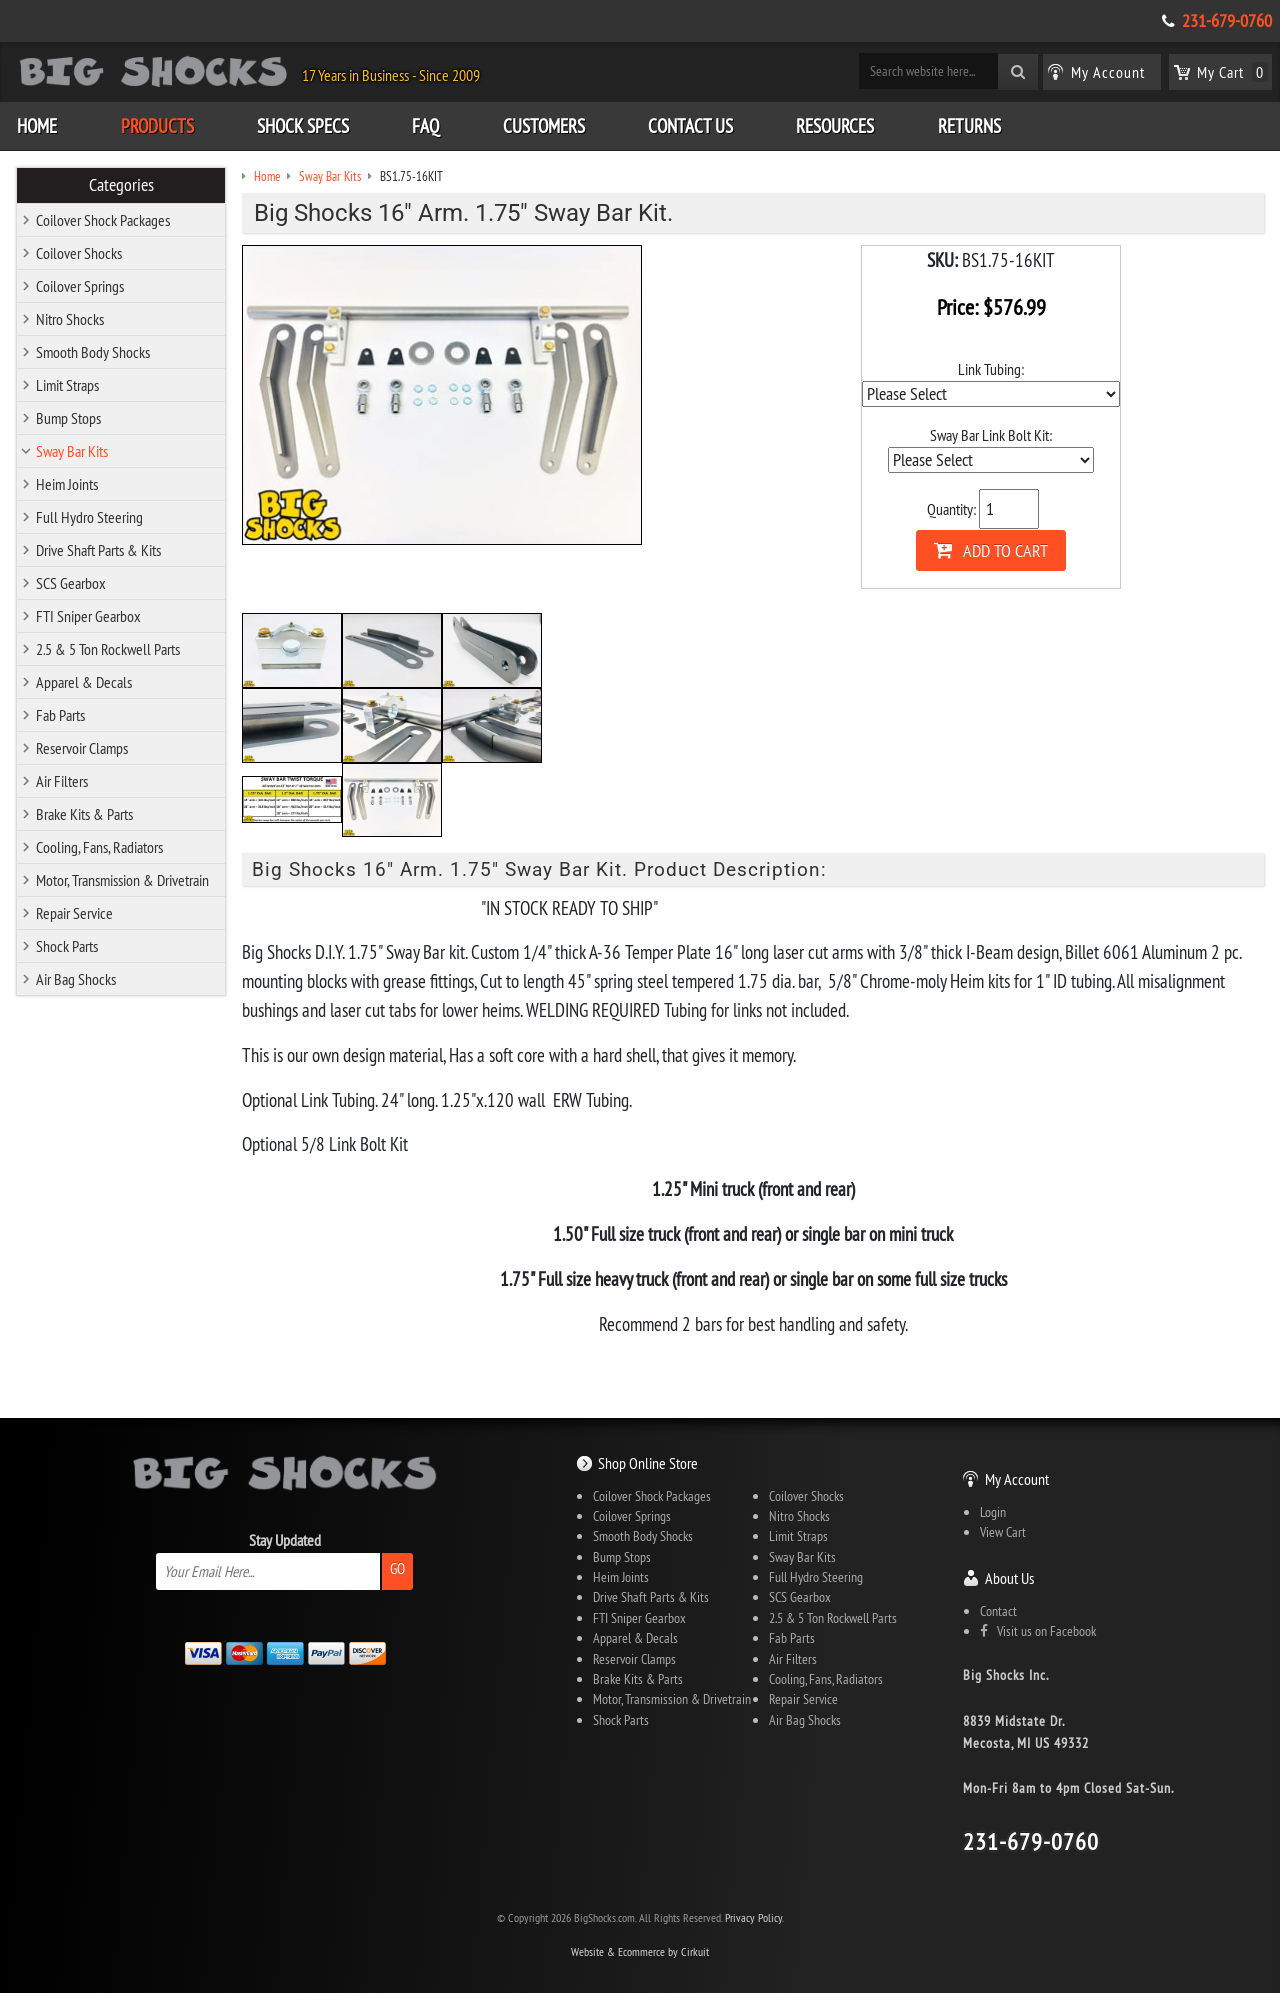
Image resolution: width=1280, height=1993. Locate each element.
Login (993, 1512)
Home (37, 126)
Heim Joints (67, 484)
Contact (998, 1611)
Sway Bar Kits (72, 451)
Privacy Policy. (754, 1917)
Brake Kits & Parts (84, 814)
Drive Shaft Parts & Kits (98, 550)
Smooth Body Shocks (93, 352)
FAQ (425, 126)
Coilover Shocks (79, 253)
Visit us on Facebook (1038, 1631)
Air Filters (62, 781)
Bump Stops (68, 418)
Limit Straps (67, 385)
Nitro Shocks (70, 319)
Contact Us (690, 126)
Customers (544, 126)
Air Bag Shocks (76, 979)
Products (157, 126)
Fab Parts (60, 715)
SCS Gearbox (71, 583)
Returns (969, 126)
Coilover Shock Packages (103, 220)
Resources (835, 126)
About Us (1009, 1578)
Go (397, 1568)
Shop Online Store (648, 1463)
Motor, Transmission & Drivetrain (122, 880)
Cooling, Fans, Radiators (99, 847)
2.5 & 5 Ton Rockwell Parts (108, 649)
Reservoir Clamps (82, 748)
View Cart (1003, 1532)
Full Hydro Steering (89, 517)
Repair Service (74, 913)
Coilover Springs (80, 286)
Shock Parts (67, 946)
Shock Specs (303, 126)
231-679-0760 (1227, 21)
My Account (1017, 1479)
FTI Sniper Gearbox (88, 616)
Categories (121, 185)
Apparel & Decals (84, 682)
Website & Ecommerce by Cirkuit (640, 1951)
